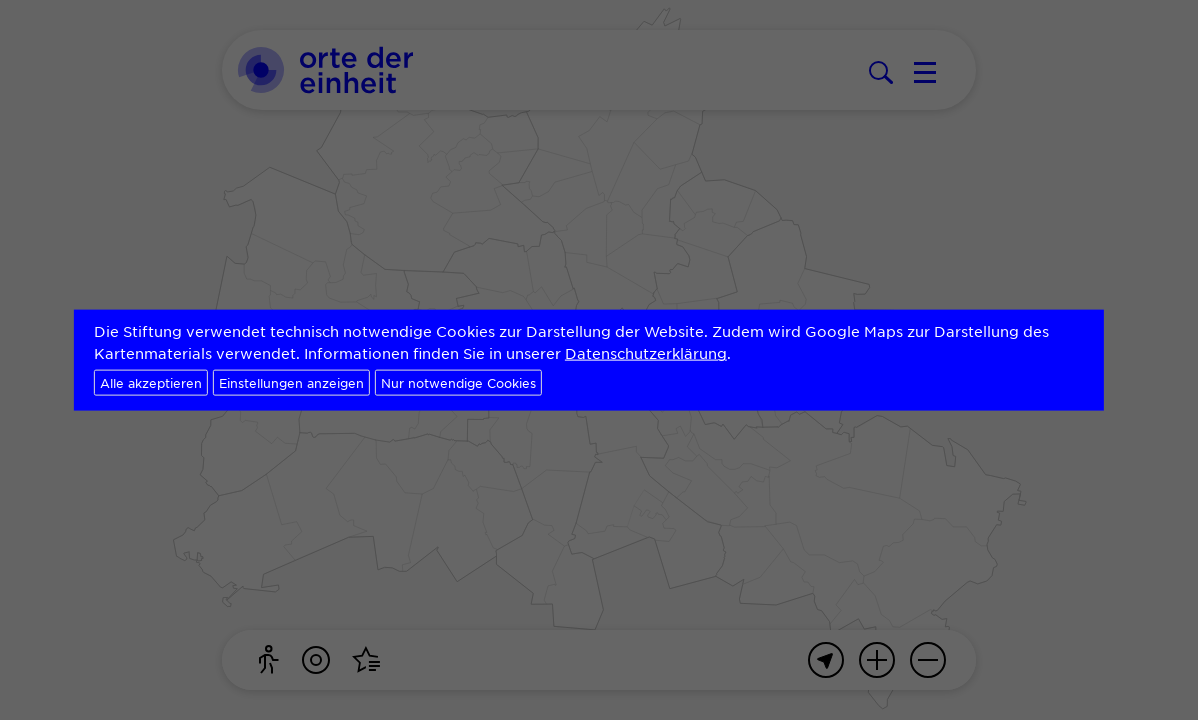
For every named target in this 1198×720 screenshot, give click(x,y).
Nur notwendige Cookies (458, 382)
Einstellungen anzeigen (291, 382)
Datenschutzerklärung (646, 353)
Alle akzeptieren (151, 382)
